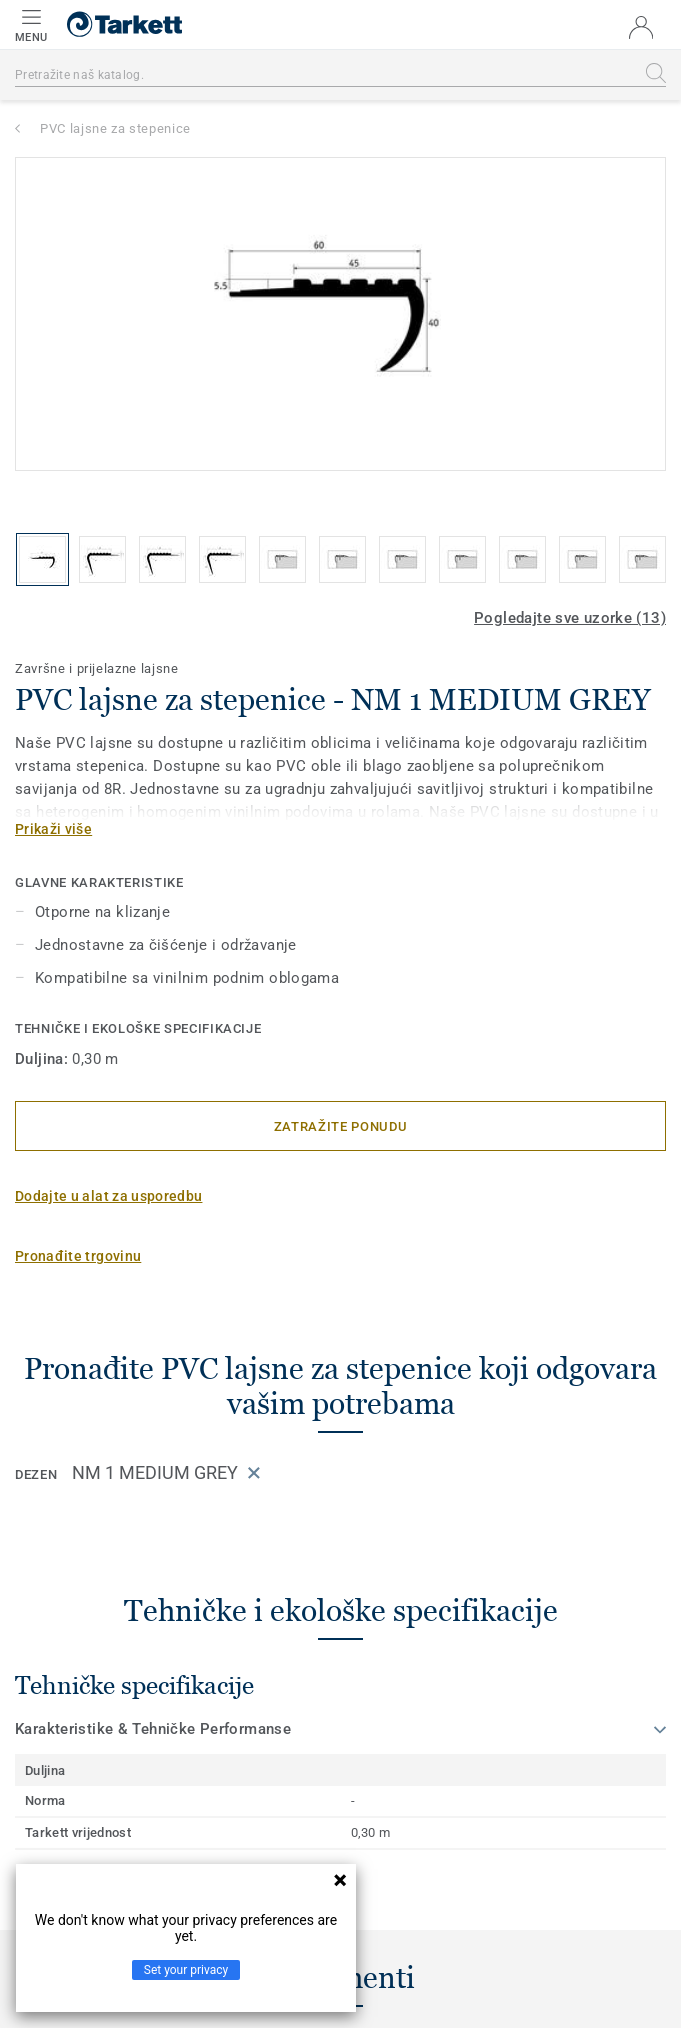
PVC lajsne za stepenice (115, 128)
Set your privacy (186, 1970)
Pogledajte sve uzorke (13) (570, 618)
